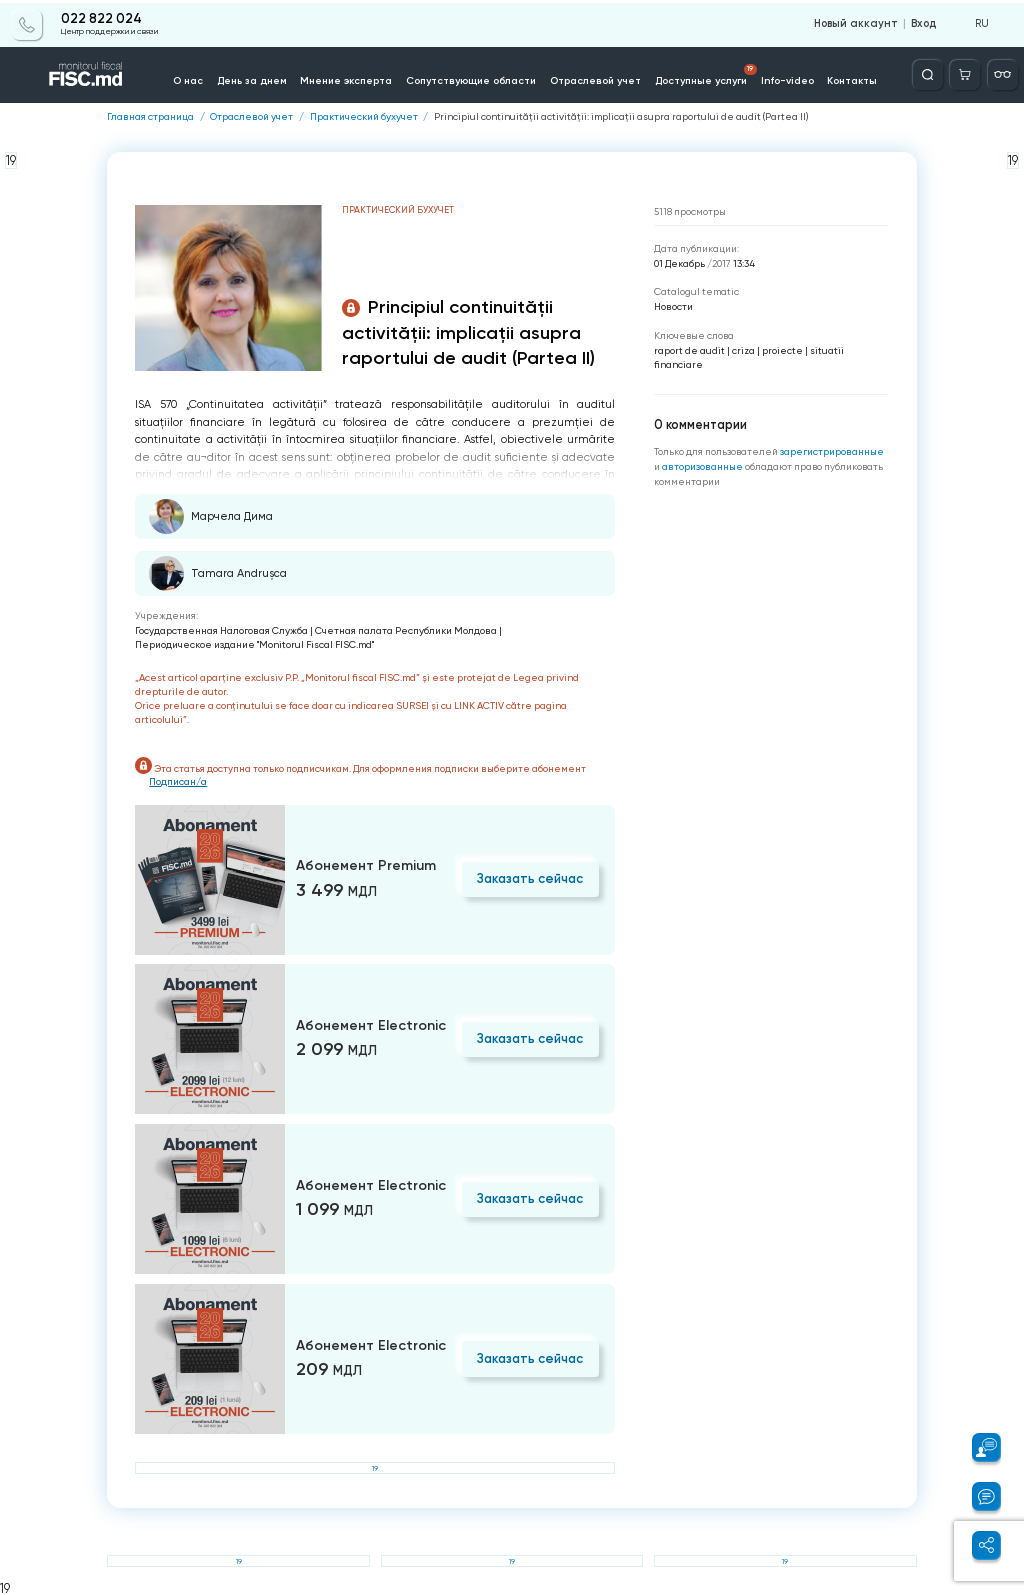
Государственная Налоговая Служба (221, 629)
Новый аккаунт (858, 22)
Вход (924, 22)
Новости (673, 306)
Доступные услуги (703, 73)
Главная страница (150, 117)
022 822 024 (101, 17)
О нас (194, 78)
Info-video (783, 78)
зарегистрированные (832, 450)
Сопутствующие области (471, 78)
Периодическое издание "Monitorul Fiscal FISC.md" (254, 644)
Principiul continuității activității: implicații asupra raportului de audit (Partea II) (621, 117)
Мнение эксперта (349, 78)
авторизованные (703, 465)
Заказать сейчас (531, 877)
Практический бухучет (364, 117)
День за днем (256, 78)
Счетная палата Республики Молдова (406, 629)
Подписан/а (179, 780)
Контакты (848, 78)
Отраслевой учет (593, 78)
